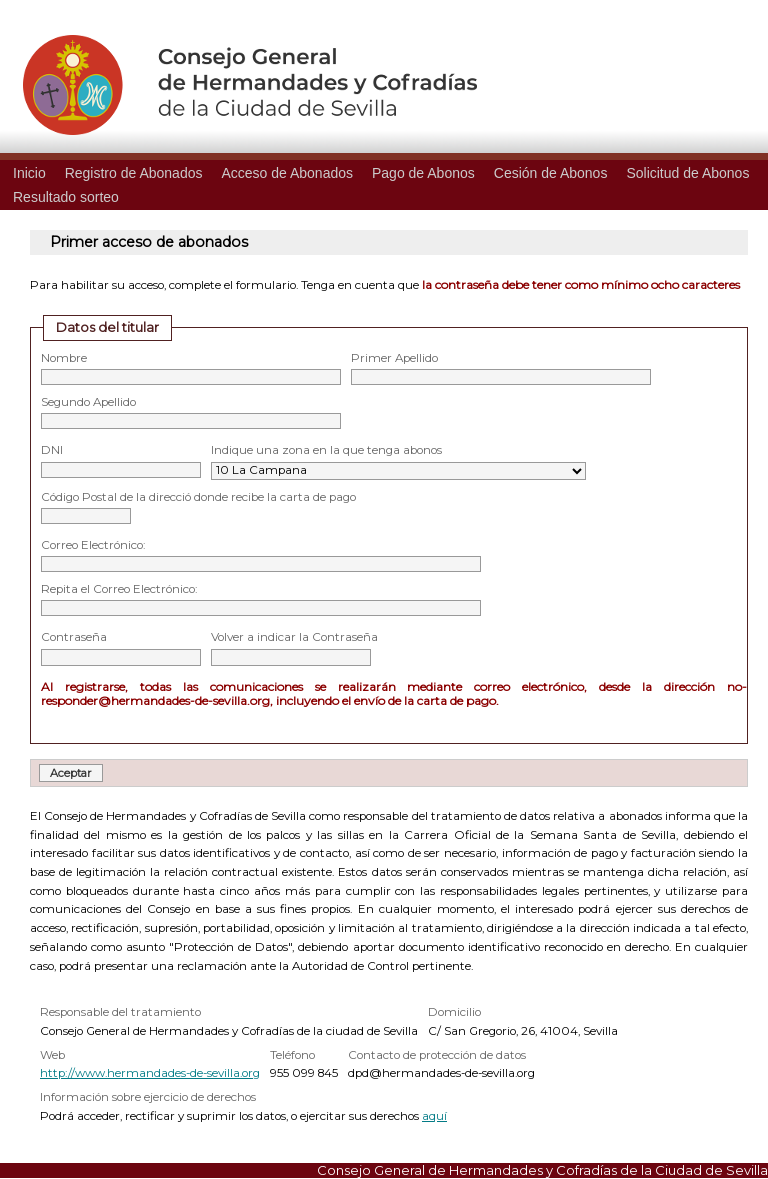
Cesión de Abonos (551, 173)
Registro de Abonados (134, 173)
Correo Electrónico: (93, 545)
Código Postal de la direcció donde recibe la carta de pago (198, 497)
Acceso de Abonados (287, 173)
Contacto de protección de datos (437, 1055)
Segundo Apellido (88, 402)
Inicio (29, 173)
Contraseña (74, 637)
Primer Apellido (394, 358)
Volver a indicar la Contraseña (294, 637)
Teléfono (292, 1055)
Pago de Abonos (423, 173)
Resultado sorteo (66, 197)
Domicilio (454, 1012)
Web (52, 1055)
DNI (52, 450)
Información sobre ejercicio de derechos (148, 1097)
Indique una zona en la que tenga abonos (326, 450)
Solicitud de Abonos (687, 173)
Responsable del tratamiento (120, 1012)
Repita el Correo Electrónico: (119, 589)
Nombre (64, 358)
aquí (434, 1116)
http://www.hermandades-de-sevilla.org (150, 1073)
